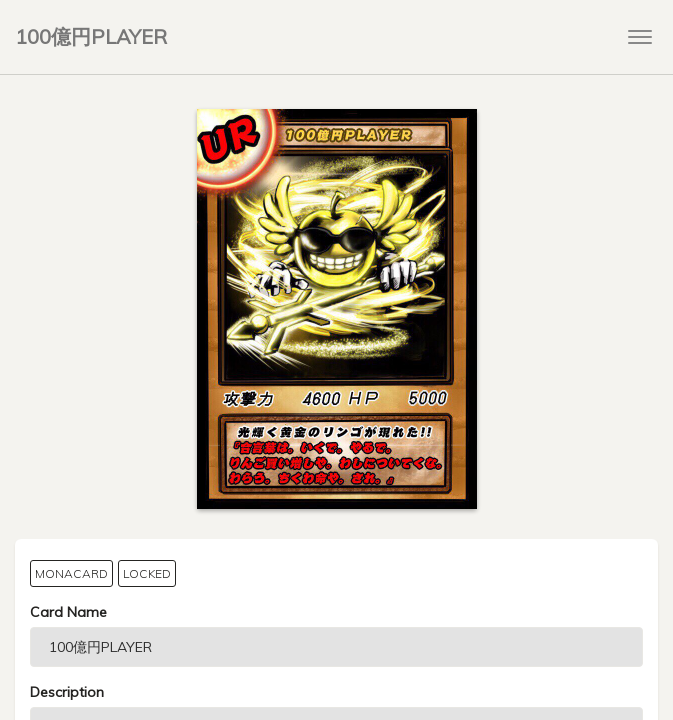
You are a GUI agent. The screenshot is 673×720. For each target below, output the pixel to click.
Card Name (68, 612)
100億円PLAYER (91, 36)
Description (67, 692)
